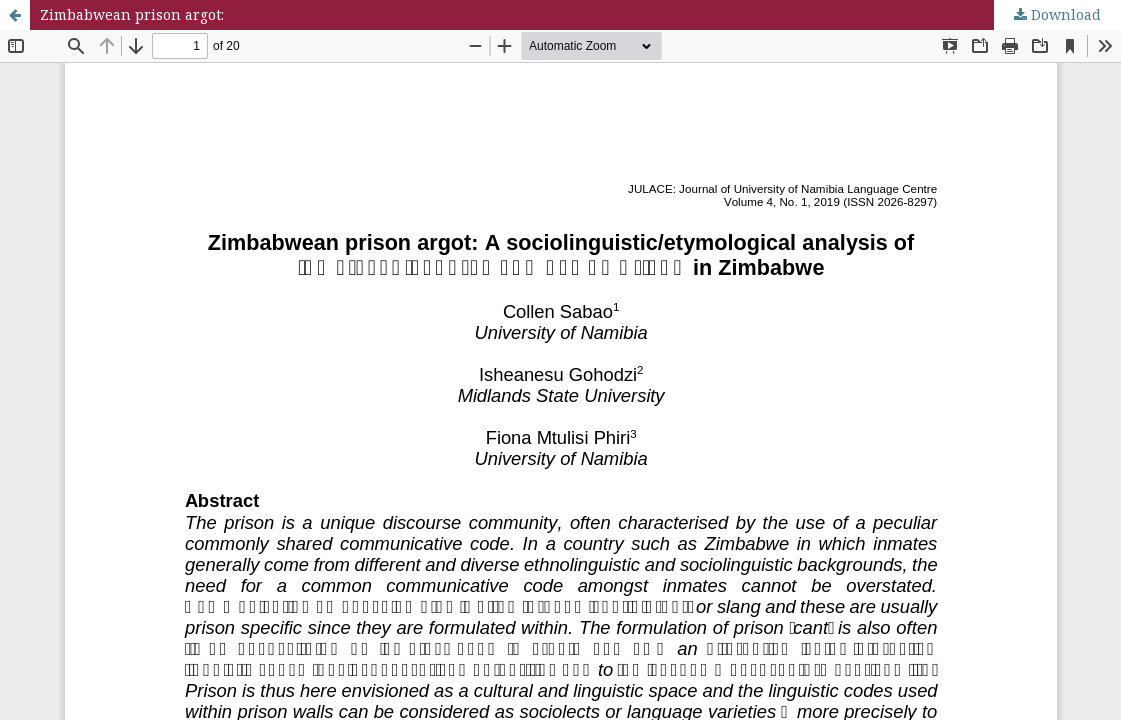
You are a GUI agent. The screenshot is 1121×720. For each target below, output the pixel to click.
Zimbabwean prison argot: (132, 14)
